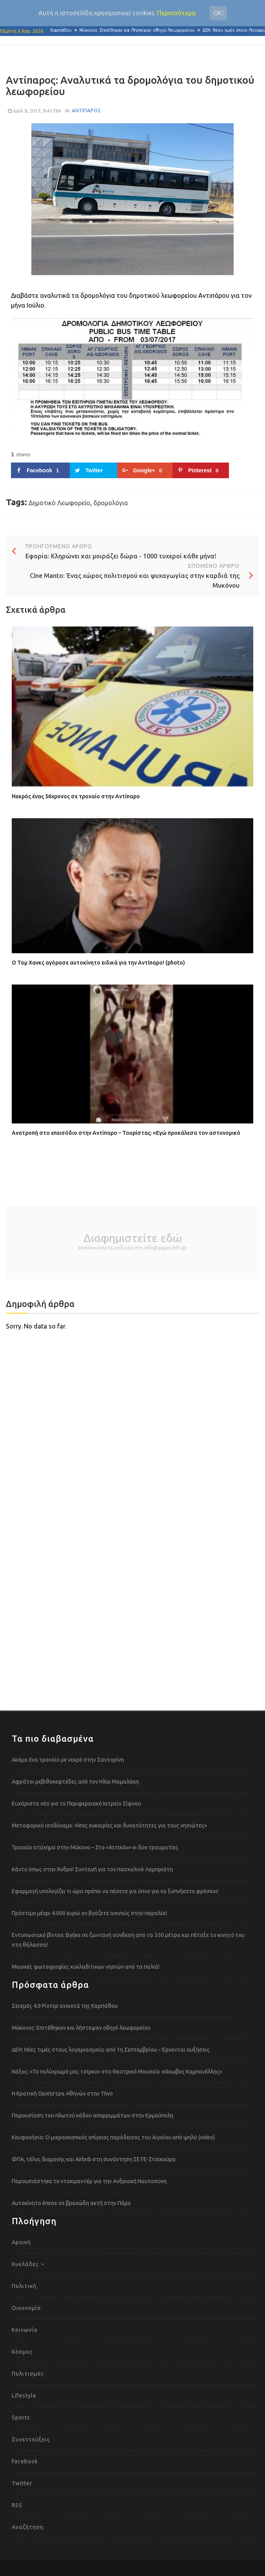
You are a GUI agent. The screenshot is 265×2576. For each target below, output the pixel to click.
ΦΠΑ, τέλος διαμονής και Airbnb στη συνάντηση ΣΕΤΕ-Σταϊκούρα (94, 2159)
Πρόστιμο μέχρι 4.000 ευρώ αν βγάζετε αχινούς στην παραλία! (89, 1913)
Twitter (22, 2483)
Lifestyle (24, 2395)
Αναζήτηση (28, 2527)
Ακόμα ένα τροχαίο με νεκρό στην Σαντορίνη (68, 1760)
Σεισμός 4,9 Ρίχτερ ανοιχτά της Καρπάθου (65, 2006)
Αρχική (21, 2242)
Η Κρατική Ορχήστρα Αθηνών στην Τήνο (62, 2093)
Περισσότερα (176, 12)
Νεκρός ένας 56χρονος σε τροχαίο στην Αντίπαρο (76, 796)
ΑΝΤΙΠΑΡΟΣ (86, 110)
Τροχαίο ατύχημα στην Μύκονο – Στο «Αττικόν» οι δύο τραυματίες (95, 1847)
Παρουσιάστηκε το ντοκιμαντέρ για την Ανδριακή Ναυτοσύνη (89, 2181)
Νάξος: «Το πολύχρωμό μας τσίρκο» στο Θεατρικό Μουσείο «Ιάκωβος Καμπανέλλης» (117, 2071)
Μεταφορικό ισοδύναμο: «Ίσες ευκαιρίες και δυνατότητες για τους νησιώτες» (109, 1825)
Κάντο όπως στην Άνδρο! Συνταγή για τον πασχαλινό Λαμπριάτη (92, 1869)
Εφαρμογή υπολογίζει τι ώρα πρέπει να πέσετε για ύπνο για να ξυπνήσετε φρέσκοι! (115, 1891)
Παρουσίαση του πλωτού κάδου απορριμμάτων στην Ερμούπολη (92, 2115)
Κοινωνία (25, 2330)
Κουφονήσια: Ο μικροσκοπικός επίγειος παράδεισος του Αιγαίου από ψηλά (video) (113, 2137)
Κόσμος (22, 2352)
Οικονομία (26, 2308)
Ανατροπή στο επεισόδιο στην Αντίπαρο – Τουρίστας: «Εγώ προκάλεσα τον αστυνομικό (126, 1133)
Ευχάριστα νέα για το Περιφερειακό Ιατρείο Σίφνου (76, 1803)
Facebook (25, 2461)
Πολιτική (24, 2286)
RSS (17, 2505)
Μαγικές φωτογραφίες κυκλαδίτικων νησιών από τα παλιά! (86, 1967)
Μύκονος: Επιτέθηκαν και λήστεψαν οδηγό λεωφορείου (141, 30)
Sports (21, 2417)
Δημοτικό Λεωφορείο (59, 502)
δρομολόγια (110, 502)
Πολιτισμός (28, 2374)
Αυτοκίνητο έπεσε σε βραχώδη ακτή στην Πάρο (71, 2203)
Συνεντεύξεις (31, 2439)
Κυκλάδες (25, 2264)
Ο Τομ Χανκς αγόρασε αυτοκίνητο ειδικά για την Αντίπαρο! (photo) (98, 962)
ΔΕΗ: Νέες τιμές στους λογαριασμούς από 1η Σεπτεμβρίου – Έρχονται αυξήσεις (111, 2050)
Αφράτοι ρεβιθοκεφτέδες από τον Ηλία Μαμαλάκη (75, 1782)
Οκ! (218, 12)
